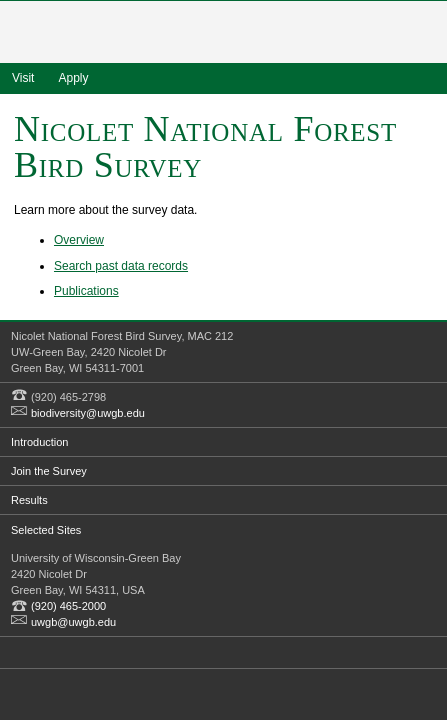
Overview (79, 240)
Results (29, 500)
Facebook (27, 652)
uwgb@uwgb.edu (73, 622)
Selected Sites (46, 530)
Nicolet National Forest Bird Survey (205, 147)
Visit (23, 78)
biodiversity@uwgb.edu (88, 413)
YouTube (112, 652)
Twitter (55, 652)
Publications (86, 291)
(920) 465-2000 (68, 606)
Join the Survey (49, 471)
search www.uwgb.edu (426, 78)
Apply (73, 78)
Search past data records (121, 266)
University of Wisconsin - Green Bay (224, 34)
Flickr (84, 652)
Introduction (39, 442)
